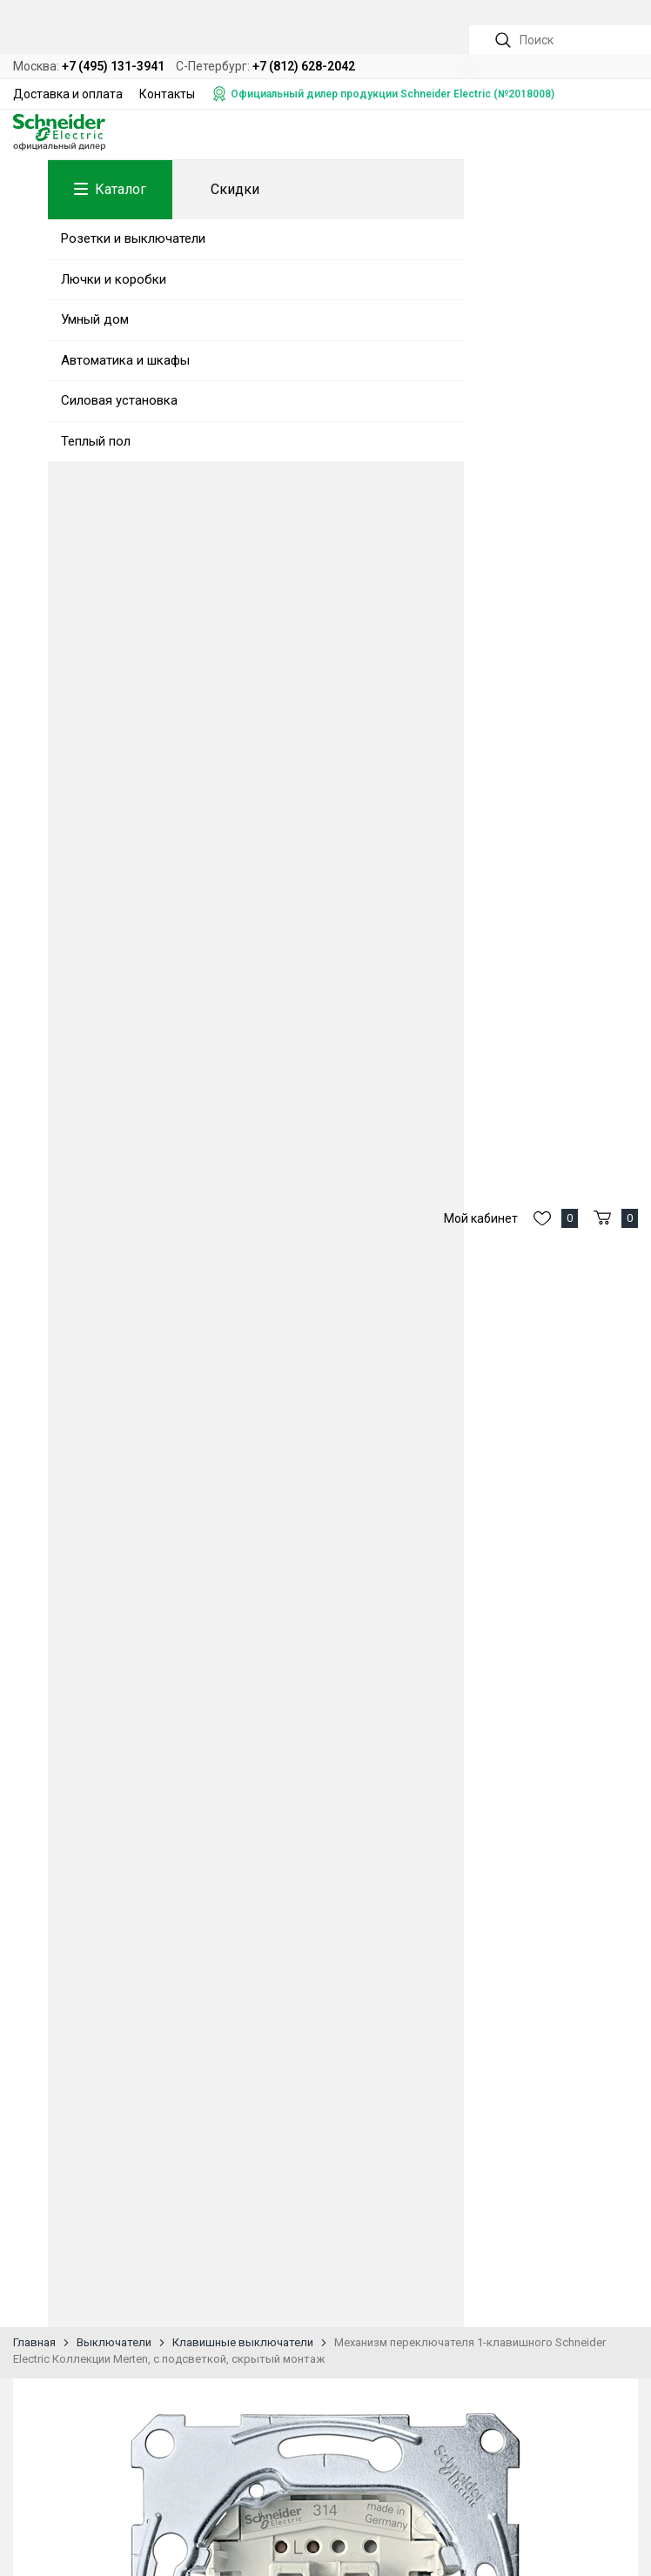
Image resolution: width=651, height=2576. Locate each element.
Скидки (235, 189)
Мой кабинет (481, 1218)
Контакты (167, 94)
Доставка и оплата (68, 94)
